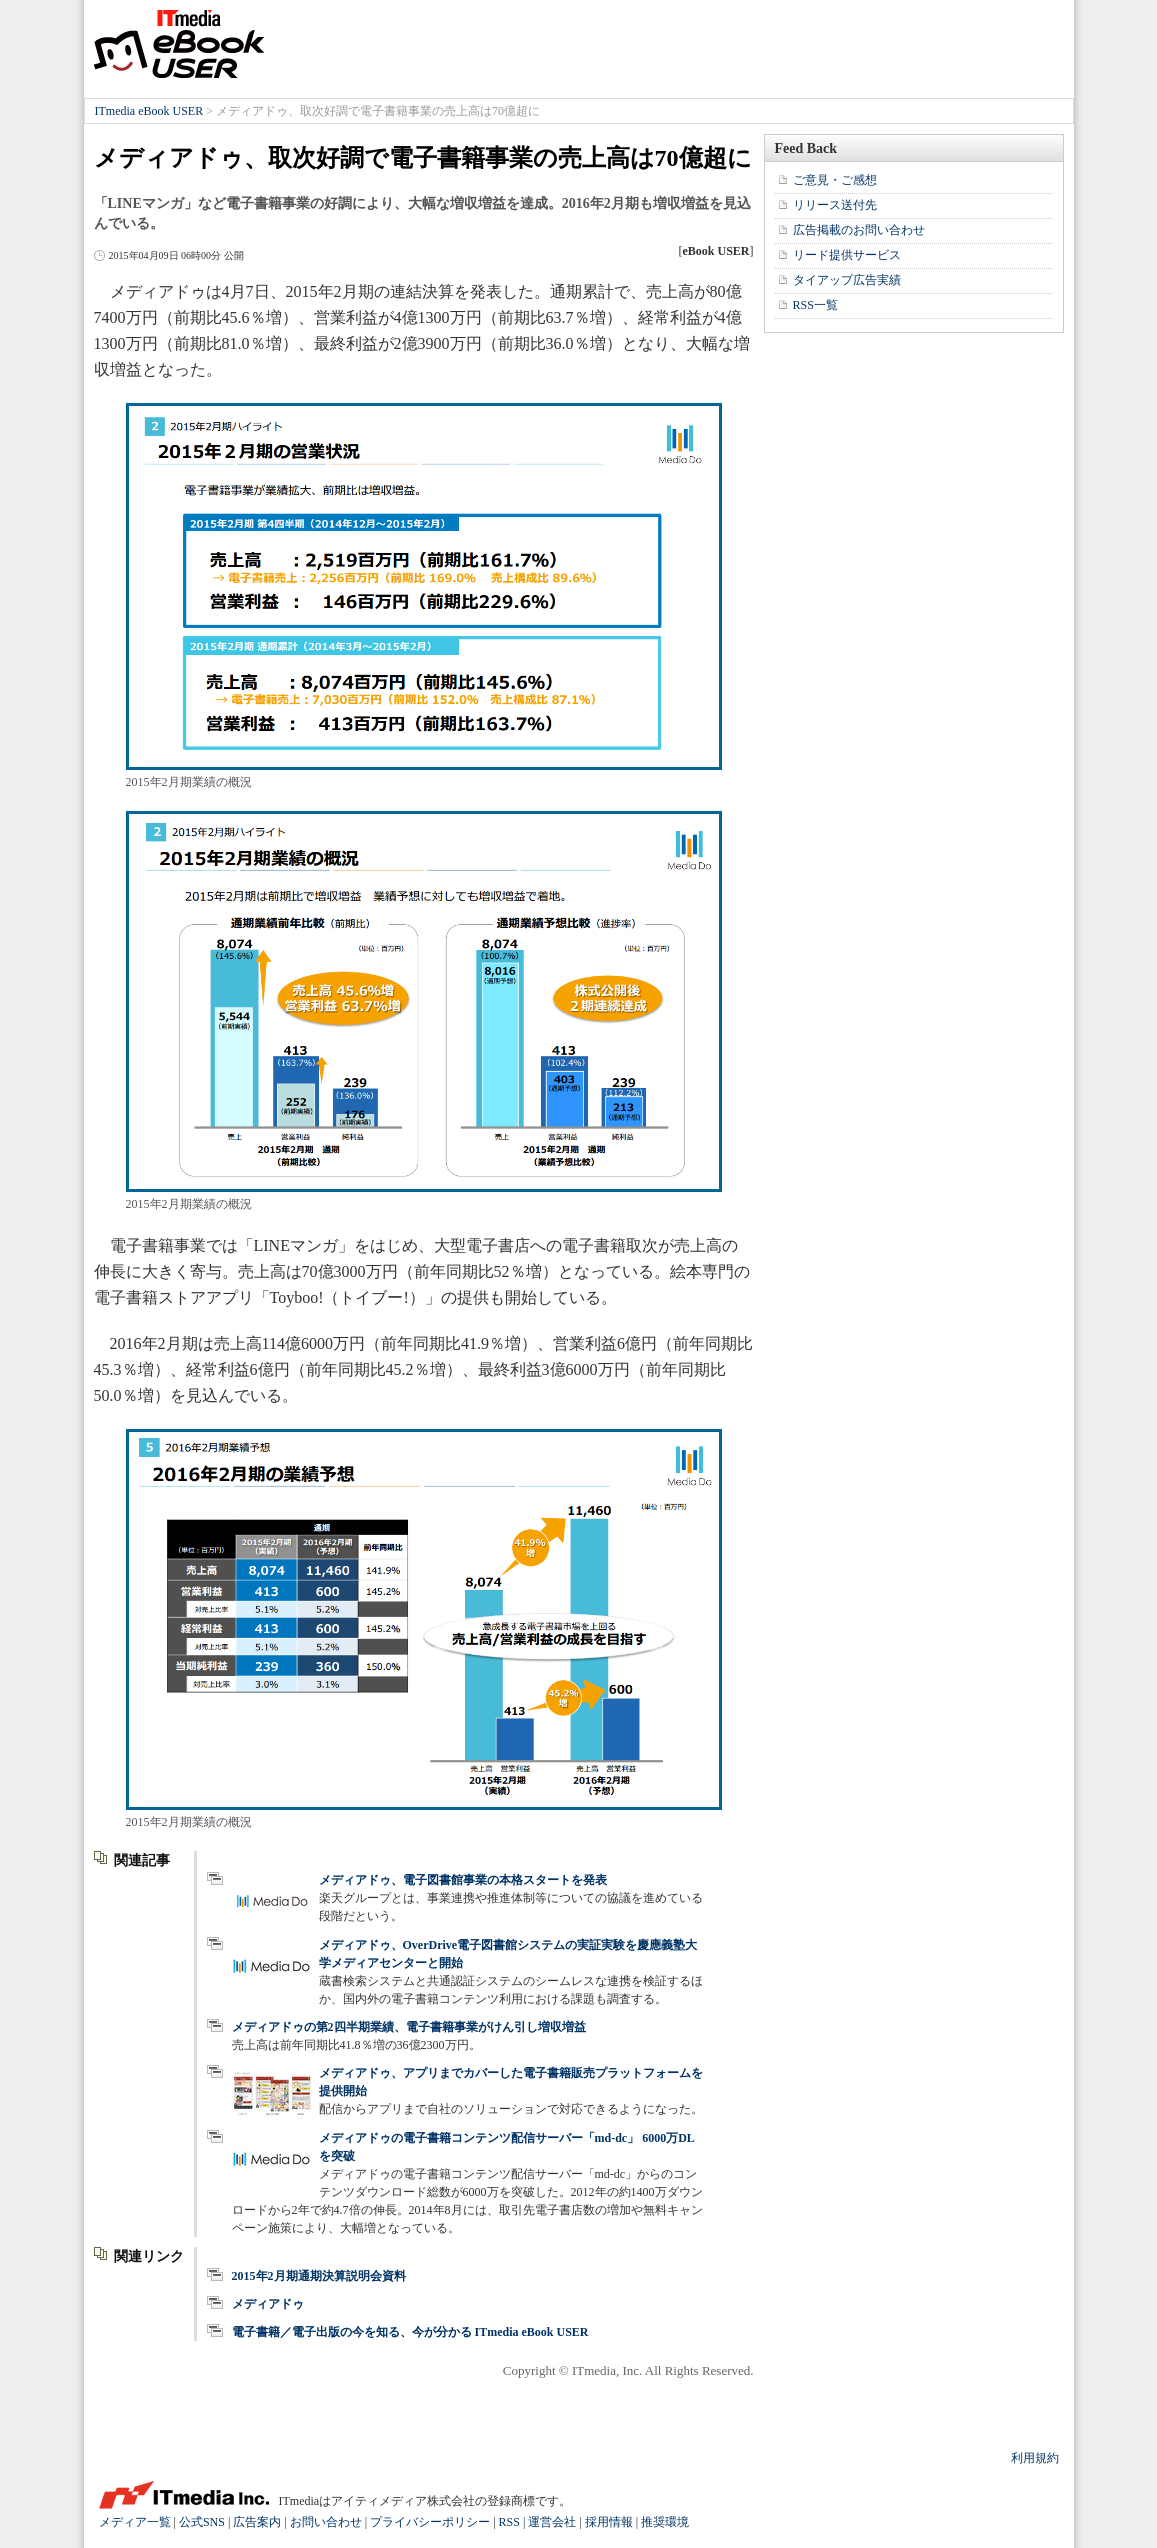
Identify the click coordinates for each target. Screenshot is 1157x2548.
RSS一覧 (815, 305)
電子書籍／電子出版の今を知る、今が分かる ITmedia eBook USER (410, 2332)
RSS (509, 2522)
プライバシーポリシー (430, 2522)
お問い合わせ (326, 2522)
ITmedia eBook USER (179, 44)
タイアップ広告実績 (847, 280)
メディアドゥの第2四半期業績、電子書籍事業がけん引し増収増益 (409, 2027)
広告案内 (257, 2522)
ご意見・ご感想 (835, 180)
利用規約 (1035, 2458)
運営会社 (552, 2522)
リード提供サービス (847, 255)
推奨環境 (665, 2522)
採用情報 (609, 2522)
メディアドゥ (268, 2304)
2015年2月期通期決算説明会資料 (319, 2276)
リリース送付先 (835, 205)
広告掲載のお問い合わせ (859, 230)
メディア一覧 (135, 2522)
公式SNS (202, 2522)
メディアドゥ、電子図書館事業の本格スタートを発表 (463, 1880)
